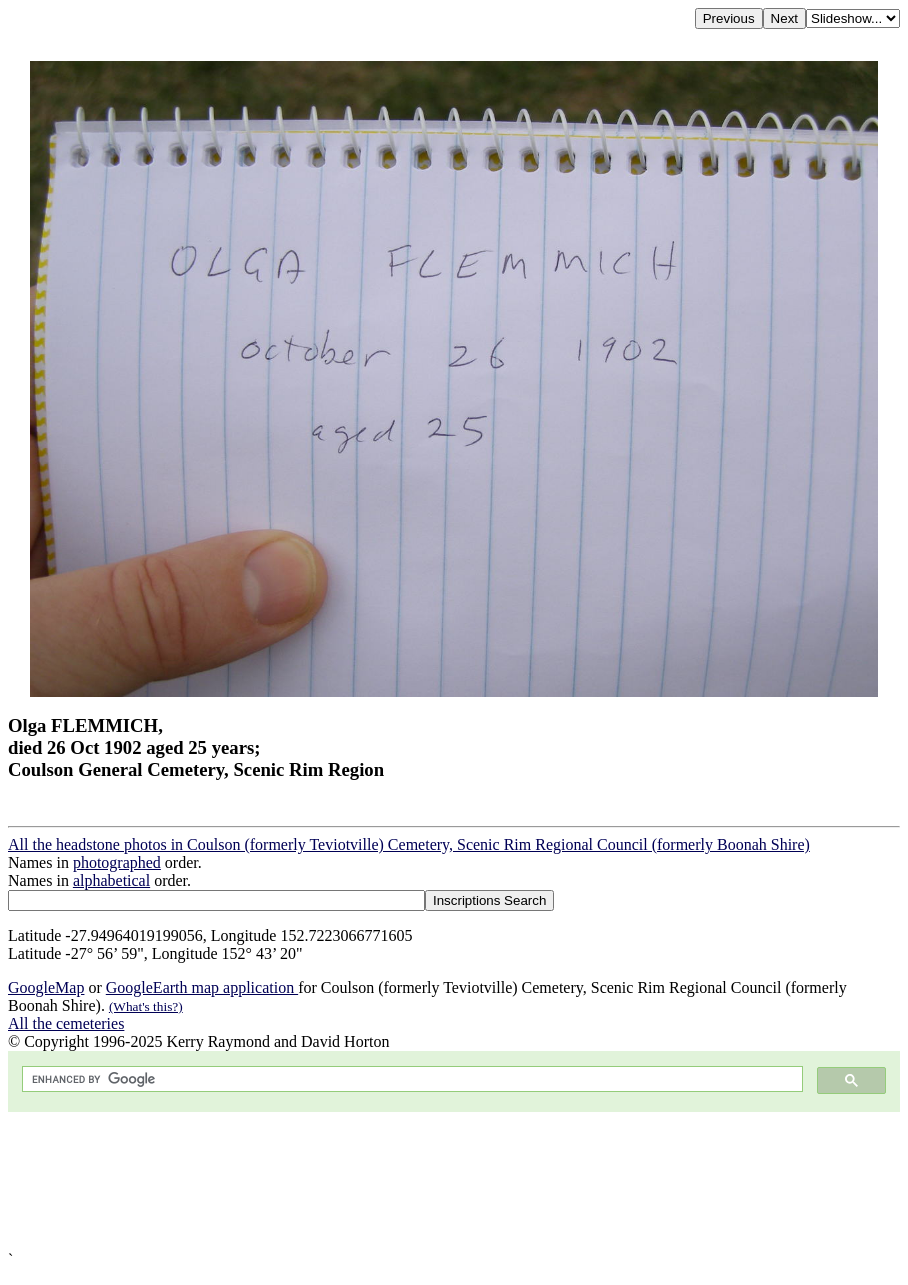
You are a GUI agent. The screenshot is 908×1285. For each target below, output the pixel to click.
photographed (117, 862)
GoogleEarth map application (202, 987)
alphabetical (111, 880)
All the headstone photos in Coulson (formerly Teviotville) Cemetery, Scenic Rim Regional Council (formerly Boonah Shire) (409, 844)
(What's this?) (146, 1006)
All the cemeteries (66, 1023)
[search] (410, 1079)
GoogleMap (46, 987)
